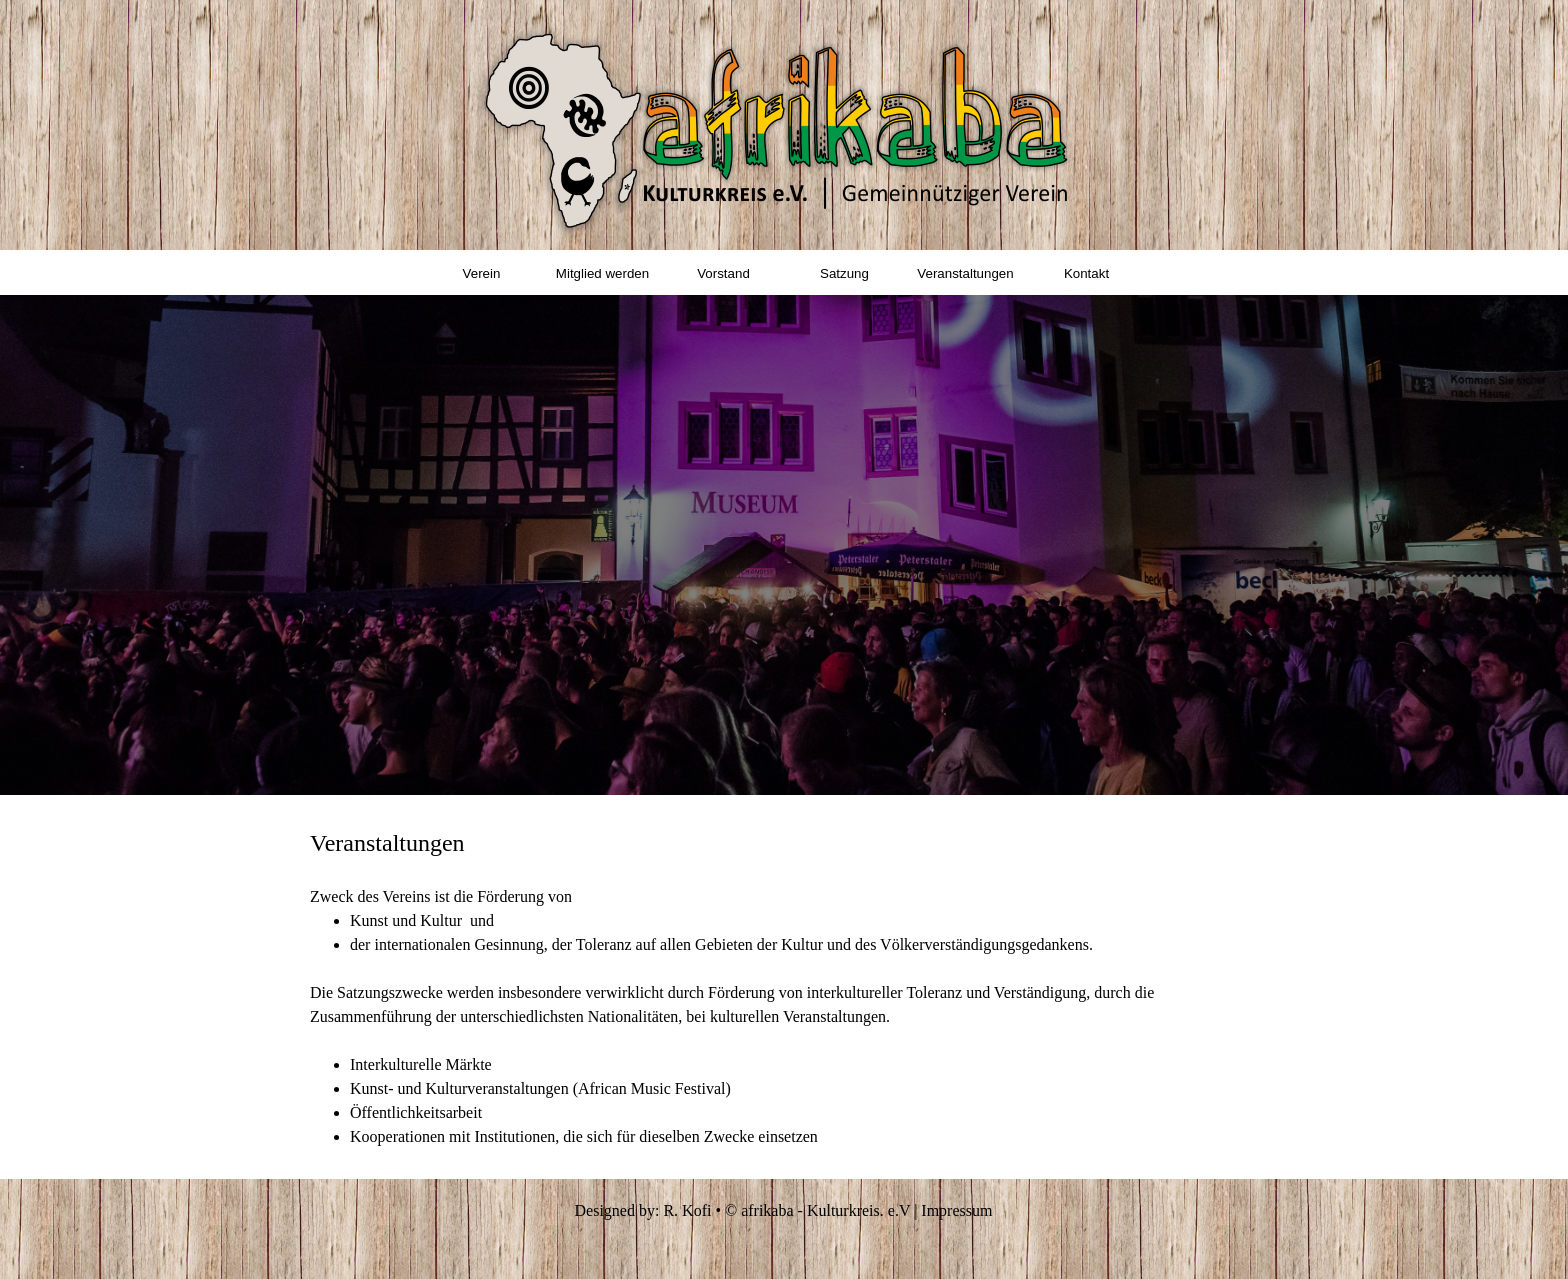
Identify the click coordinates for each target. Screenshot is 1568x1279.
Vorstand (723, 273)
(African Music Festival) (652, 1088)
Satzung (844, 273)
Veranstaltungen (965, 273)
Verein (482, 273)
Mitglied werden (602, 273)
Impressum (956, 1210)
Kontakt (1086, 273)
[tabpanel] (784, 987)
